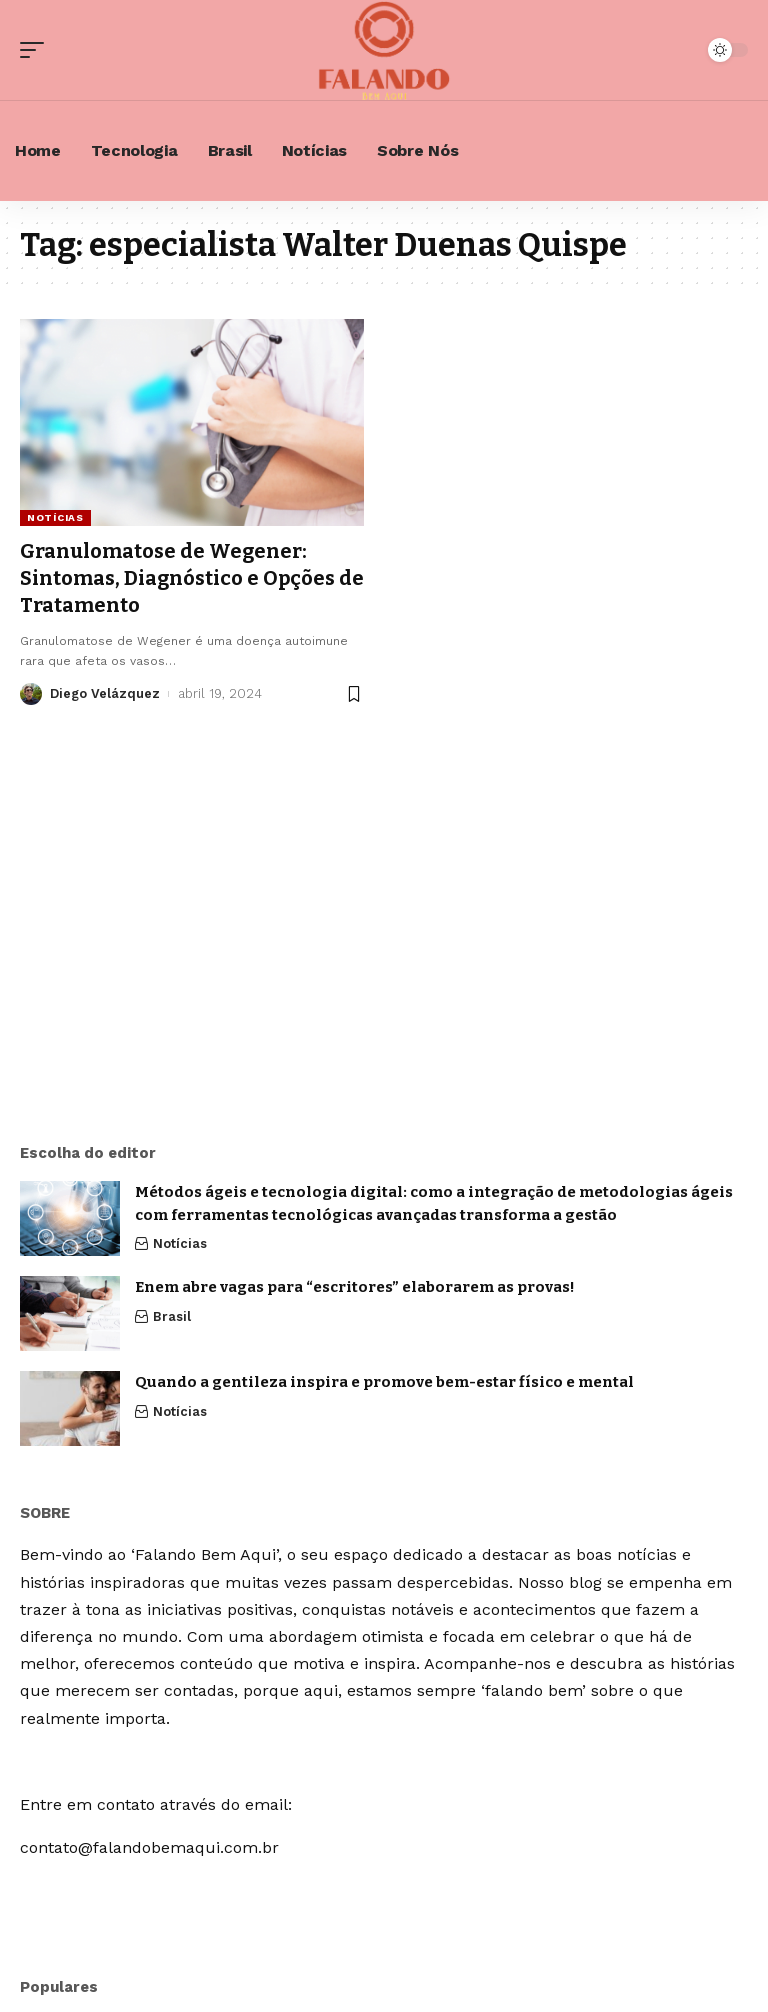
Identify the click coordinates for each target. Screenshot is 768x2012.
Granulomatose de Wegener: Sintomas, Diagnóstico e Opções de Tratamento (178, 577)
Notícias (55, 517)
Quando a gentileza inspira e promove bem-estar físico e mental (384, 1382)
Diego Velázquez (105, 691)
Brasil (172, 1316)
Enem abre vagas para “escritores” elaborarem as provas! (355, 1287)
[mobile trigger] (37, 50)
